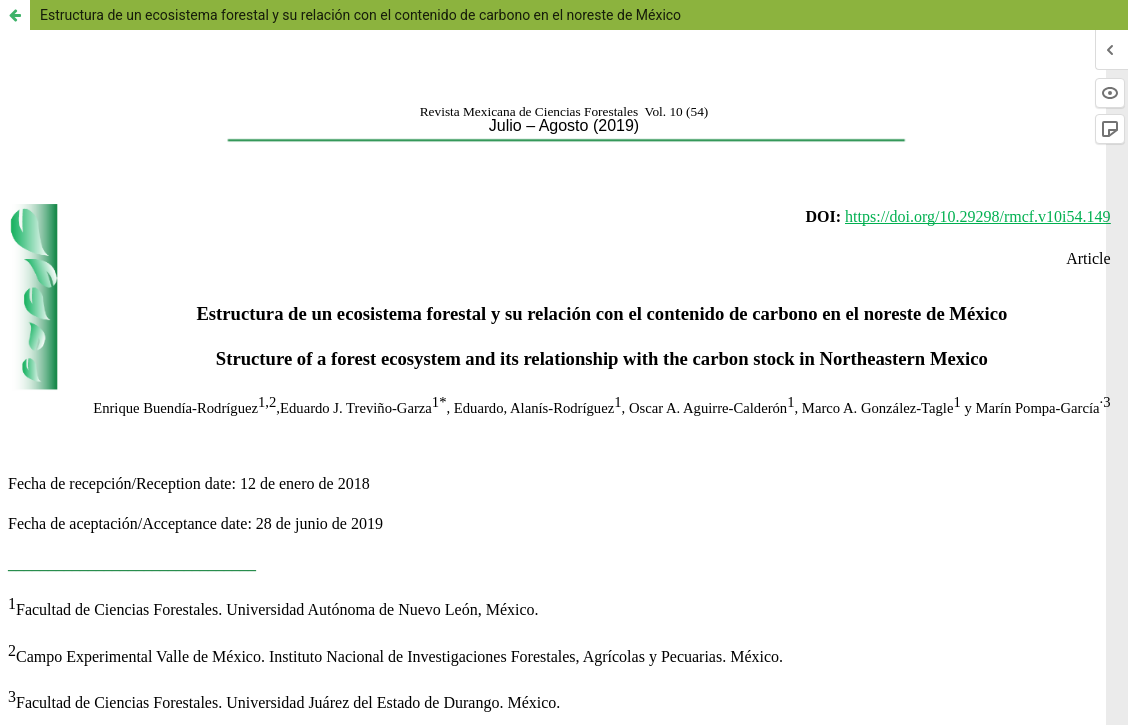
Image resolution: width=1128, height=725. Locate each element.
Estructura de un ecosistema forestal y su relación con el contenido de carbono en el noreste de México (360, 15)
